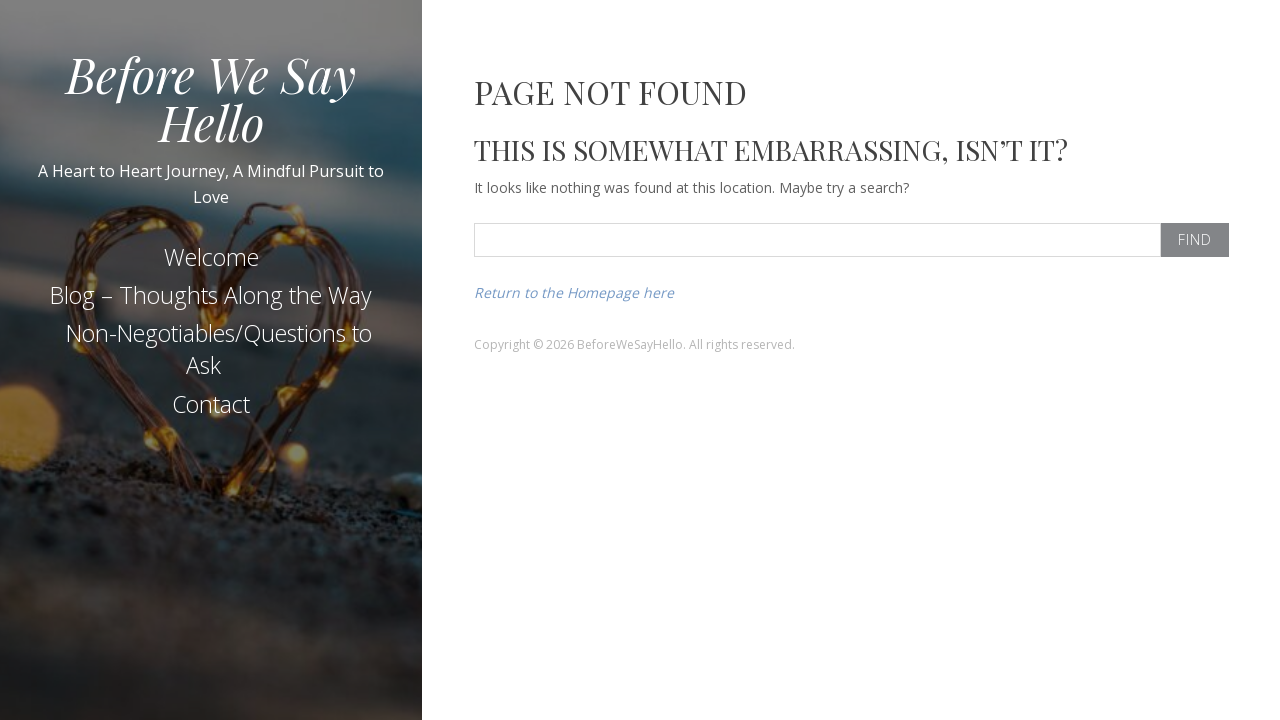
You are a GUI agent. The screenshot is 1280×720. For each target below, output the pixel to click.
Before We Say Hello (211, 98)
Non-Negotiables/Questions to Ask (219, 349)
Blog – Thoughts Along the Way (211, 295)
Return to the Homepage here (574, 292)
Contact (211, 404)
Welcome (211, 257)
